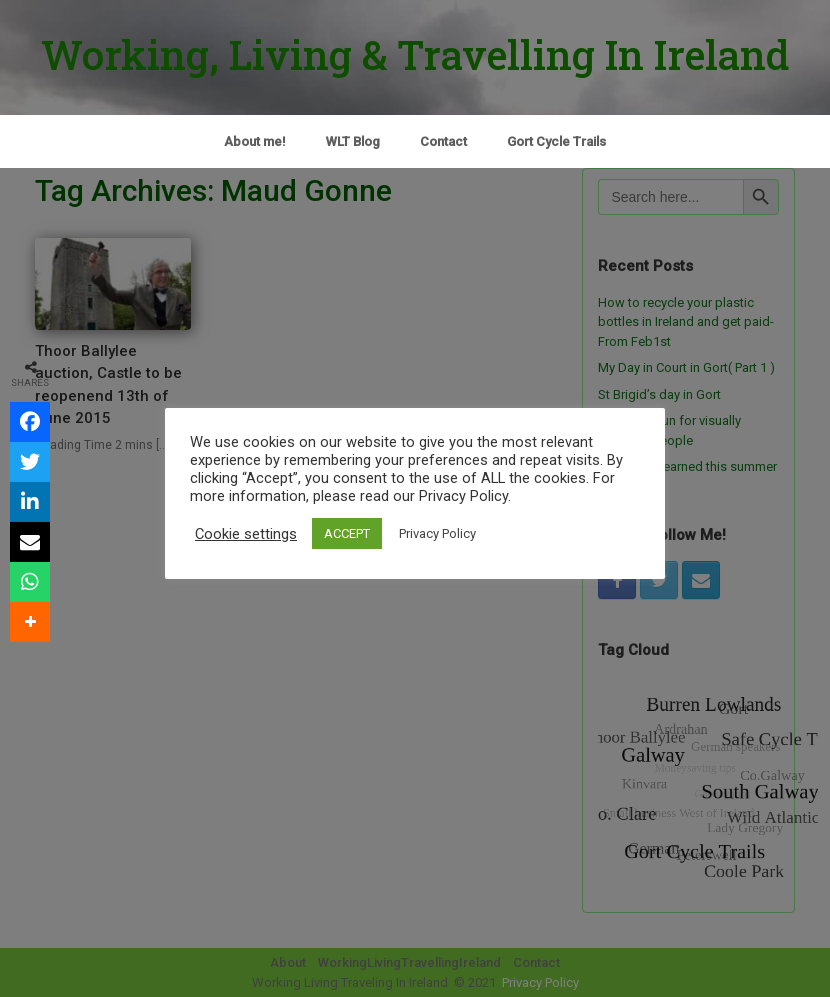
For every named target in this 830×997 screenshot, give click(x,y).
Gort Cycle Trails (556, 141)
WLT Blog (353, 141)
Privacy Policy (437, 533)
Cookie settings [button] (246, 534)
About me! (255, 141)
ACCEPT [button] (347, 533)
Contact (443, 141)
